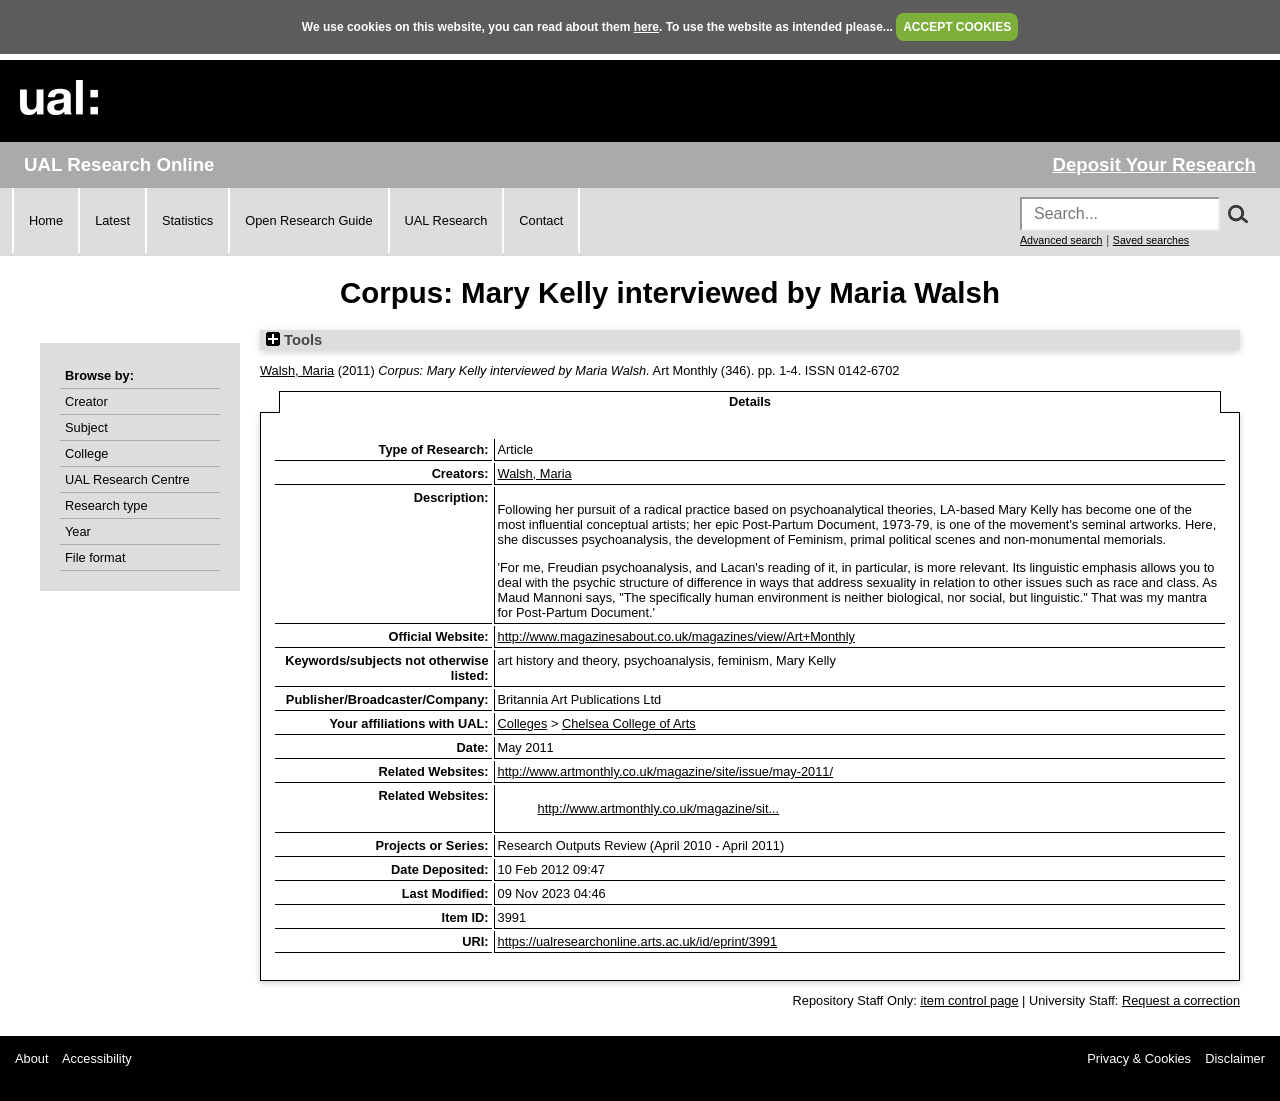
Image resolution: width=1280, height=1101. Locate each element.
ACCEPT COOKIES (957, 27)
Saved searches (1151, 240)
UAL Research (446, 220)
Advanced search (1061, 240)
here (646, 27)
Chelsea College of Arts (629, 723)
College (86, 453)
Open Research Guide (308, 220)
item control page (969, 1000)
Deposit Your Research (1154, 164)
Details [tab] (750, 401)
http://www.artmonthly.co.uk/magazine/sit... (659, 808)
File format (95, 557)
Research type (106, 505)
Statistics (187, 220)
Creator (86, 401)
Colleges (523, 723)
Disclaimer (1235, 1058)
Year (78, 531)
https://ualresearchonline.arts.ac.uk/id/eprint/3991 (638, 941)
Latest (112, 220)
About (31, 1058)
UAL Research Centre (127, 479)
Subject (86, 427)
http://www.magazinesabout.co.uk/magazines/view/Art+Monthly (676, 636)
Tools (294, 340)
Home (46, 220)
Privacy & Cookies (1139, 1058)
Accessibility (97, 1058)
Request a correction (1181, 1000)
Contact (541, 220)
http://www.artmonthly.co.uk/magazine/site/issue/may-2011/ (665, 771)
